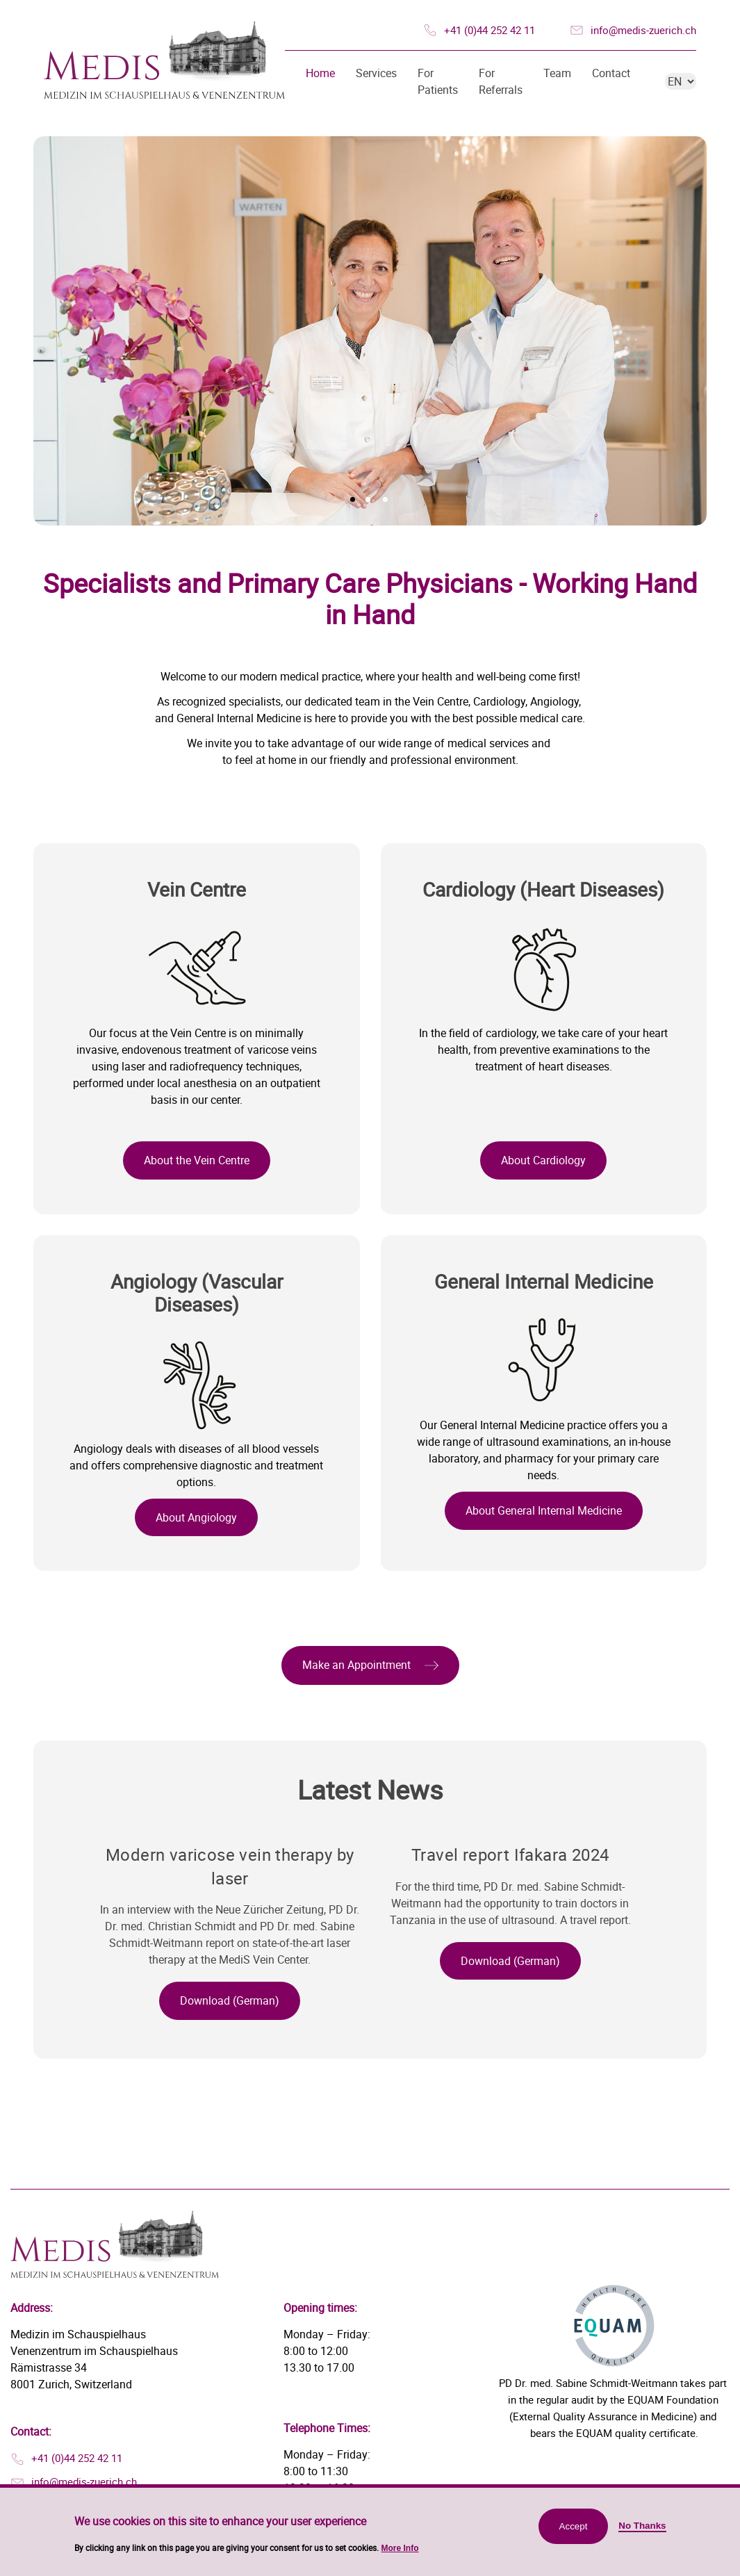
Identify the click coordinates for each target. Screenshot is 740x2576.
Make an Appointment (356, 1664)
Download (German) (229, 2000)
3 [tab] (385, 499)
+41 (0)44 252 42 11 (489, 30)
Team (557, 73)
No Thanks (642, 2532)
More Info (400, 2554)
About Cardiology (543, 1160)
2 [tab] (367, 499)
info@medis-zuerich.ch (643, 30)
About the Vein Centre (196, 1160)
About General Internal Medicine (544, 1510)
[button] (370, 1665)
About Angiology (196, 1517)
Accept (573, 2532)
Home (320, 73)
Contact (611, 73)
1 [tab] (352, 499)
